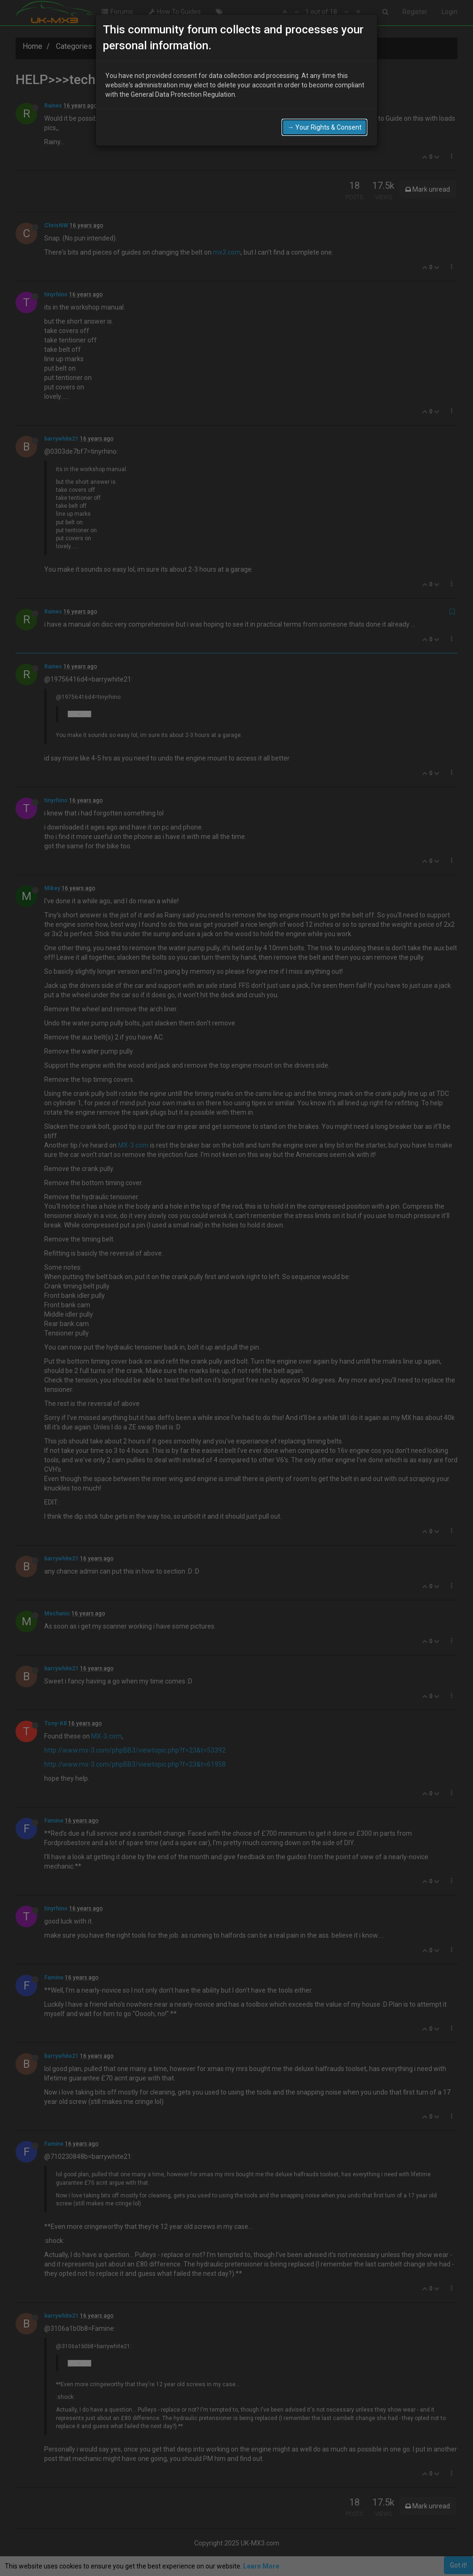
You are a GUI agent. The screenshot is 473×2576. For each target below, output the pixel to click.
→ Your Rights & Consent (324, 100)
